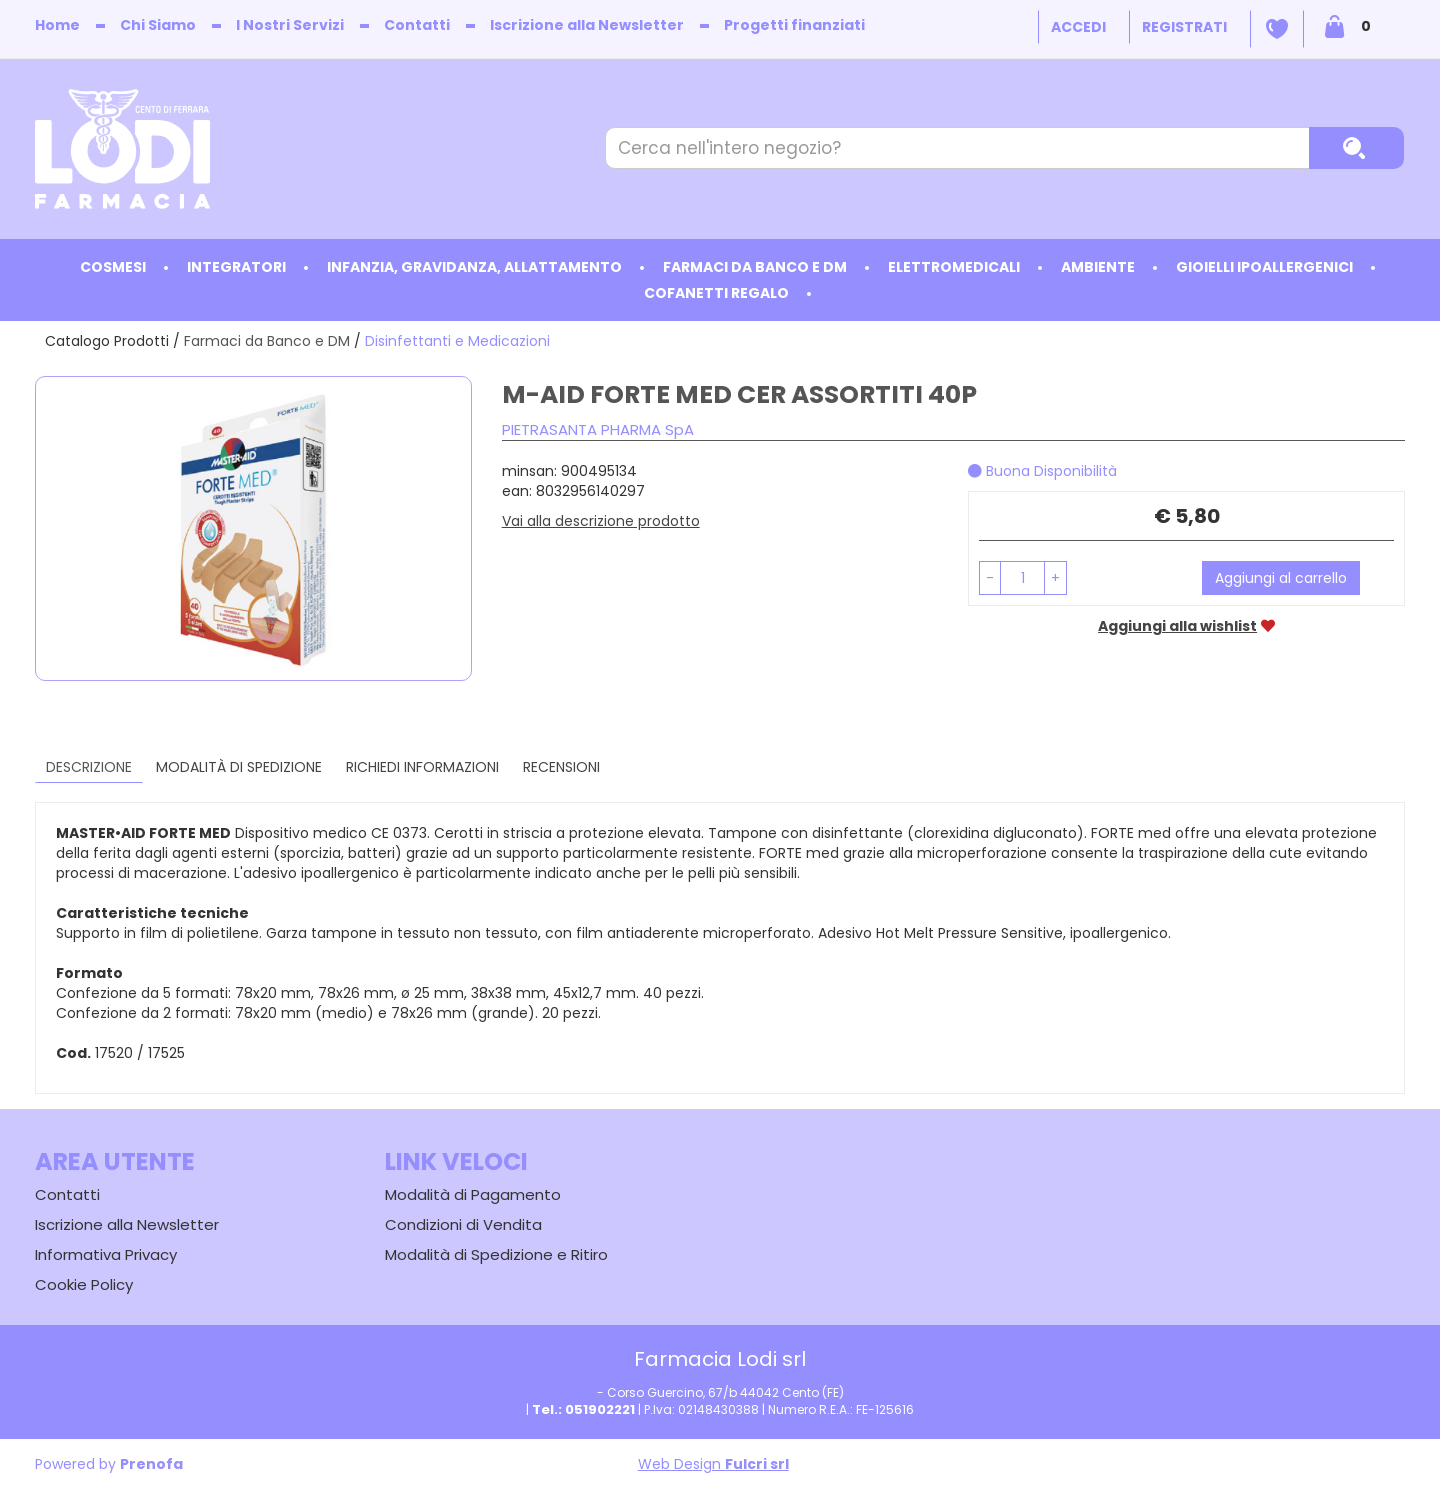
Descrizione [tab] (89, 767)
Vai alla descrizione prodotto (601, 521)
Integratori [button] (236, 267)
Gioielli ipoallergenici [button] (1264, 267)
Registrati (1184, 27)
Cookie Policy (84, 1284)
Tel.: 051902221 (583, 1409)
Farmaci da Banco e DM (267, 341)
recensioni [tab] (561, 767)
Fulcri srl (757, 1464)
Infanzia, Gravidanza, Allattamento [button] (474, 267)
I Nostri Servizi (290, 25)
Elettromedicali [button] (954, 267)
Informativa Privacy (106, 1254)
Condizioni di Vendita (463, 1224)
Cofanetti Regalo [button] (716, 293)
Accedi (1078, 27)
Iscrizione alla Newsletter (587, 25)
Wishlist (1277, 29)
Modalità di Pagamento (473, 1194)
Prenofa (151, 1464)
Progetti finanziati (794, 25)
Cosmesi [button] (113, 267)
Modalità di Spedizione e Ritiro (496, 1254)
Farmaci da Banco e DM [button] (755, 267)
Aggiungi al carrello (1281, 578)
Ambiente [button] (1098, 267)
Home (57, 25)
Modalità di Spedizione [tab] (239, 767)
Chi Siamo (158, 25)
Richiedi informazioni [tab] (422, 767)
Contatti (417, 25)
